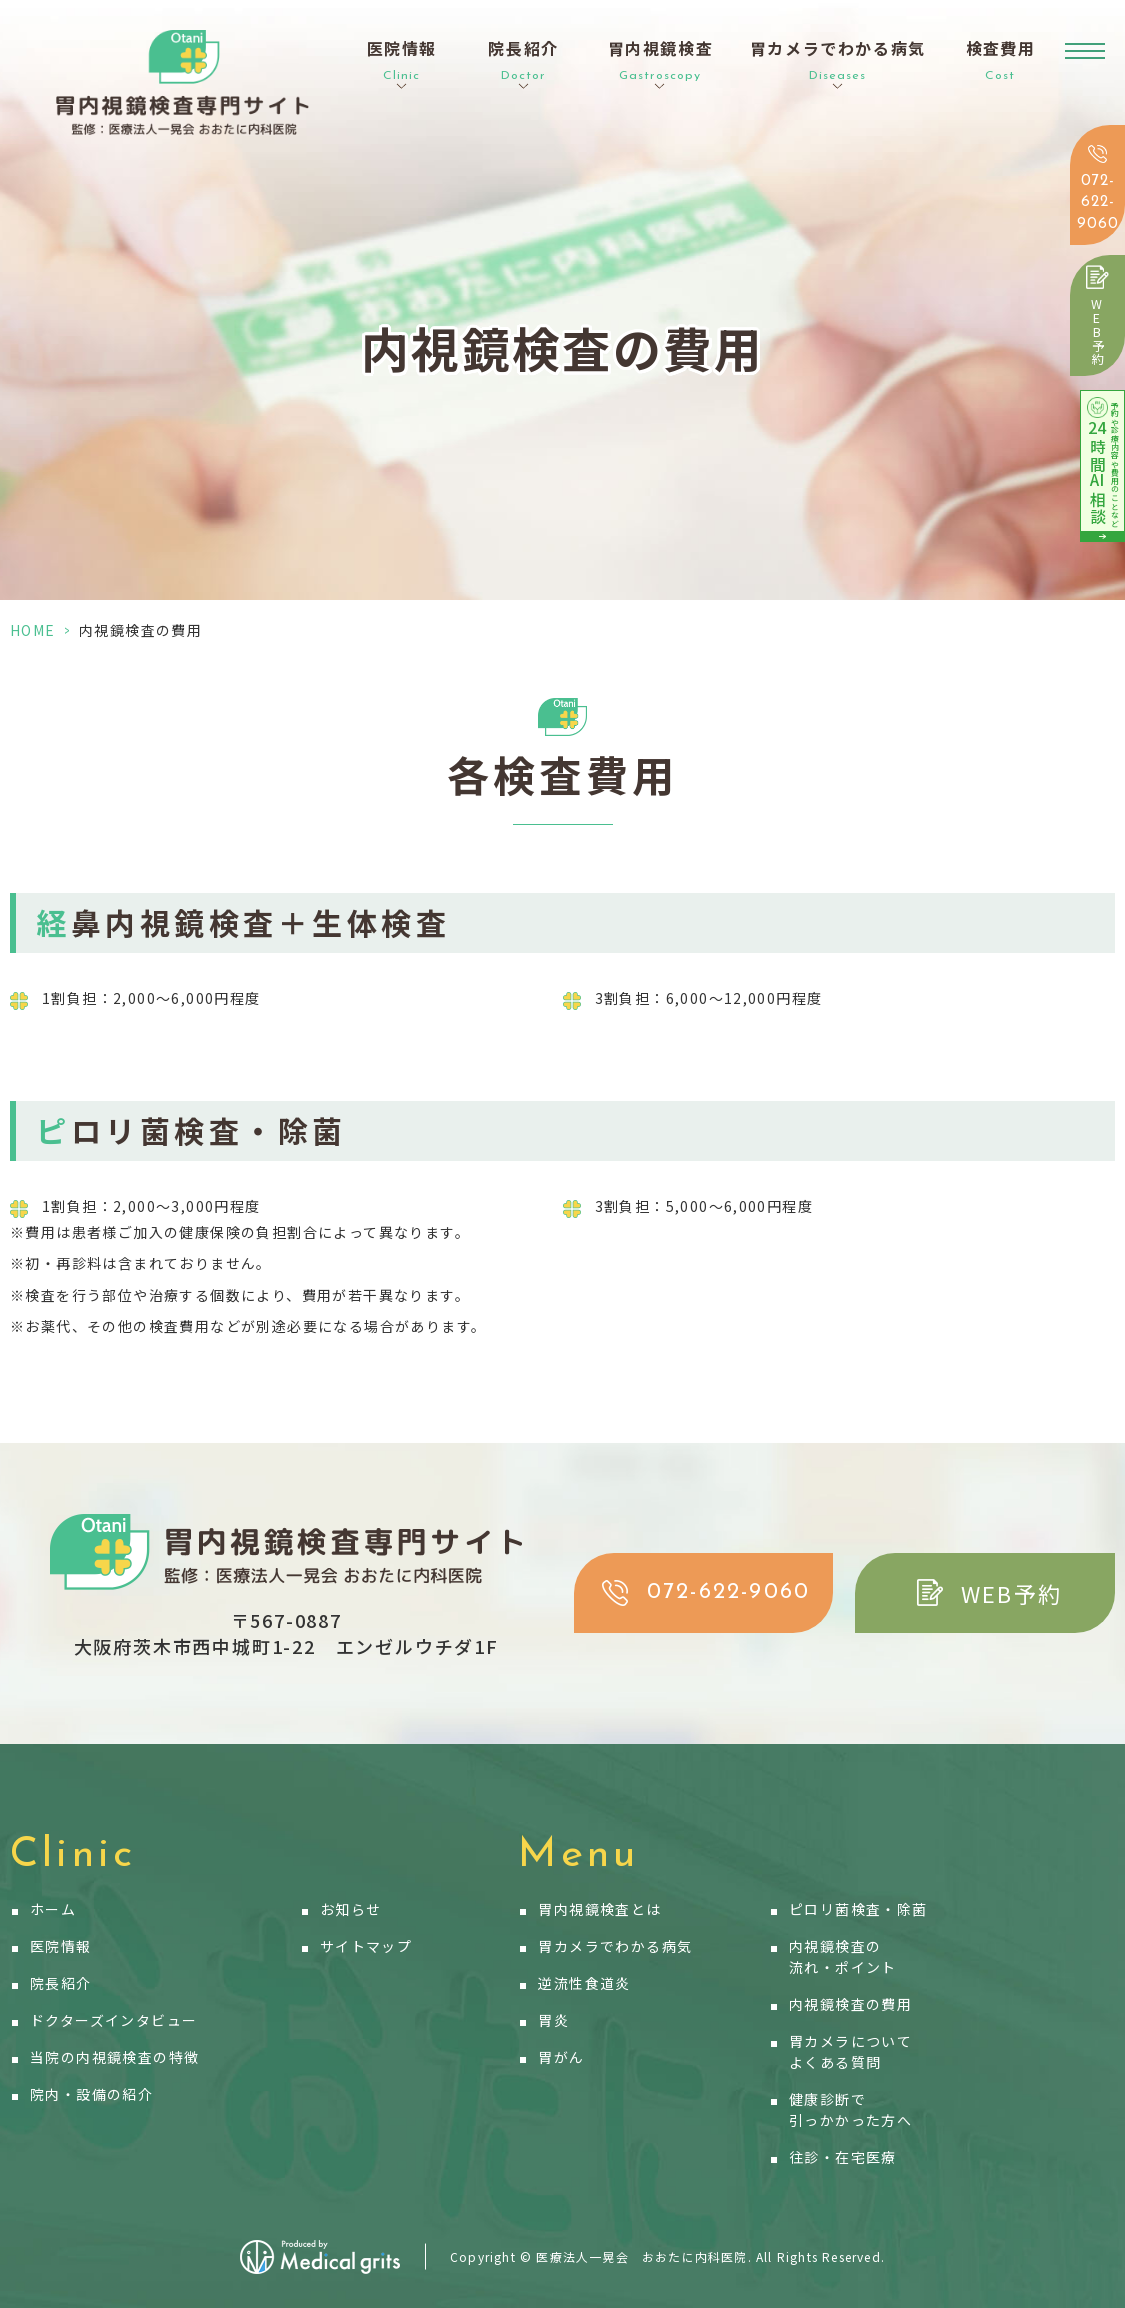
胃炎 (553, 2020)
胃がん (561, 2057)
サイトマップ (366, 1946)
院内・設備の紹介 (91, 2094)
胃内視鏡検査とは (599, 1909)
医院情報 (61, 1946)
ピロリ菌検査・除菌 (858, 1909)
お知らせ (351, 1909)
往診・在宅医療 (843, 2157)
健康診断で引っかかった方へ (850, 2109)
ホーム (53, 1909)
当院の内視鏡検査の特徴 (114, 2057)
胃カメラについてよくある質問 (850, 2051)
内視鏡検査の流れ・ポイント (843, 1956)
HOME (33, 630)
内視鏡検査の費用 (850, 2004)
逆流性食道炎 (584, 1983)
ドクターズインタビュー (113, 2020)
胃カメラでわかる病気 (615, 1946)
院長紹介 (61, 1983)
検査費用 (1001, 61)
